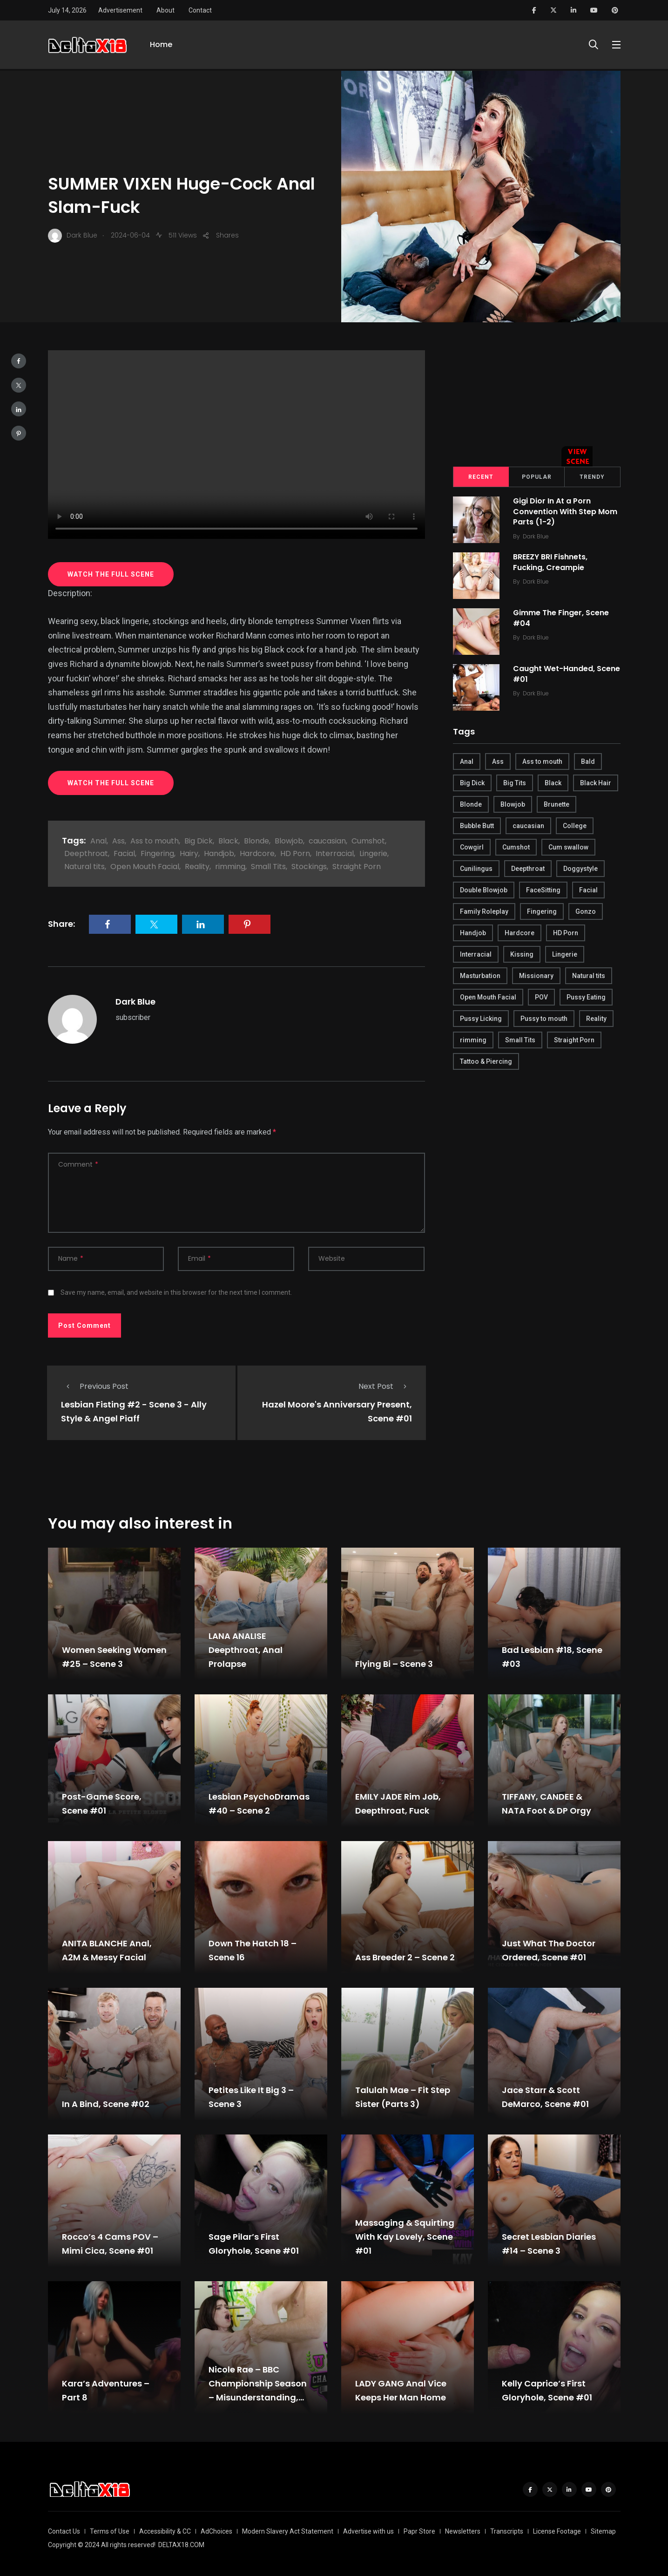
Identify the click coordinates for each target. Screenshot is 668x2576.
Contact (200, 10)
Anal (98, 841)
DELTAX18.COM (181, 2545)
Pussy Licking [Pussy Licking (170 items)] (481, 1018)
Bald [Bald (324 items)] (588, 761)
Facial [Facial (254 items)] (588, 890)
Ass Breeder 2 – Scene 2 (405, 1957)
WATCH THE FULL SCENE (110, 574)
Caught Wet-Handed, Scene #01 (567, 674)
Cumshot (368, 841)
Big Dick (198, 841)
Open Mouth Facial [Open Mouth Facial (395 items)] (488, 997)
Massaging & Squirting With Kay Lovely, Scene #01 (404, 2237)
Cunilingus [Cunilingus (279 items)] (476, 868)
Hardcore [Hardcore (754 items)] (519, 933)
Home (161, 45)
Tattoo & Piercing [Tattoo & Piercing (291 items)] (486, 1061)
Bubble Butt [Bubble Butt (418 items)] (477, 825)
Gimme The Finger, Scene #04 (561, 618)
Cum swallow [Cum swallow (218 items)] (568, 847)
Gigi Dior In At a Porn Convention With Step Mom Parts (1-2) (565, 512)
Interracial (335, 853)
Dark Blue (135, 1001)
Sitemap (603, 2531)
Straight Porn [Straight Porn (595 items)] (574, 1040)
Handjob (219, 853)
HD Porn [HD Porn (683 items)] (565, 933)
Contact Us (64, 2531)
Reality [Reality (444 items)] (596, 1018)
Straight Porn (356, 866)
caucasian (327, 841)
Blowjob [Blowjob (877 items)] (512, 804)
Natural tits (84, 866)
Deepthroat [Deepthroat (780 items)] (528, 868)
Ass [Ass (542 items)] (498, 761)
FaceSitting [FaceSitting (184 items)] (543, 890)
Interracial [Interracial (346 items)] (476, 954)
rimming (230, 866)
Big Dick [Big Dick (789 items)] (472, 783)
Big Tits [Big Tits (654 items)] (514, 783)
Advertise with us (368, 2531)
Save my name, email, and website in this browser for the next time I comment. (176, 1292)
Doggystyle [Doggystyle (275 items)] (580, 868)
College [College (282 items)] (575, 825)
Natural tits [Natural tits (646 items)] (588, 975)
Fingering (157, 853)
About (165, 10)
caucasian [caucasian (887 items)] (528, 825)
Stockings (309, 866)
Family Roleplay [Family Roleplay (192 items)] (484, 911)
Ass (118, 841)
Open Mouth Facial (144, 866)
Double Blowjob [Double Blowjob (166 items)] (483, 890)
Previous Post (94, 1386)
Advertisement (120, 10)
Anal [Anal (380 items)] (466, 761)
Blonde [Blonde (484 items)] (471, 804)
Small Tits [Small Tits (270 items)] (520, 1040)
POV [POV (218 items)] (541, 997)
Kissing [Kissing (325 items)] (521, 954)
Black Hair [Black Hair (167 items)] (595, 783)
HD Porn (295, 853)
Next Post (385, 1386)
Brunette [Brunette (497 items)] (556, 804)
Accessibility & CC (165, 2531)
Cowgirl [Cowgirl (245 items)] (472, 847)
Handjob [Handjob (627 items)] (473, 933)
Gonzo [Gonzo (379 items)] (585, 911)
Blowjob (289, 841)
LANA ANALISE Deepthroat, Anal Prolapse (246, 1650)
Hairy (189, 853)
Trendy (592, 477)
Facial (124, 853)
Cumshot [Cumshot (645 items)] (516, 847)
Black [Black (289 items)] (553, 783)
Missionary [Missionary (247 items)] (536, 975)
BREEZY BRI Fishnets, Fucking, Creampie (550, 562)
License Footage (557, 2531)
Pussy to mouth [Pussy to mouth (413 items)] (543, 1018)
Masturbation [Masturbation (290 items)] (480, 975)
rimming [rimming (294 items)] (473, 1040)
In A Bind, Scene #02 (105, 2104)
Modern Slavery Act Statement (287, 2531)
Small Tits (268, 866)
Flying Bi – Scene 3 (394, 1664)
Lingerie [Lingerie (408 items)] (564, 954)
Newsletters (462, 2531)
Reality (197, 866)
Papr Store (419, 2531)
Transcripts (506, 2531)
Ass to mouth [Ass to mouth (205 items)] (542, 761)
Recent (480, 477)
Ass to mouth (154, 841)
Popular (537, 477)
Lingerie (373, 853)
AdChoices (216, 2531)
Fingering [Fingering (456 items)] (542, 911)
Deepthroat (86, 853)
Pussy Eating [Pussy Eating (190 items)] (586, 997)
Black (228, 841)
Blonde (256, 841)
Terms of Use (109, 2531)
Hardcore (257, 853)
